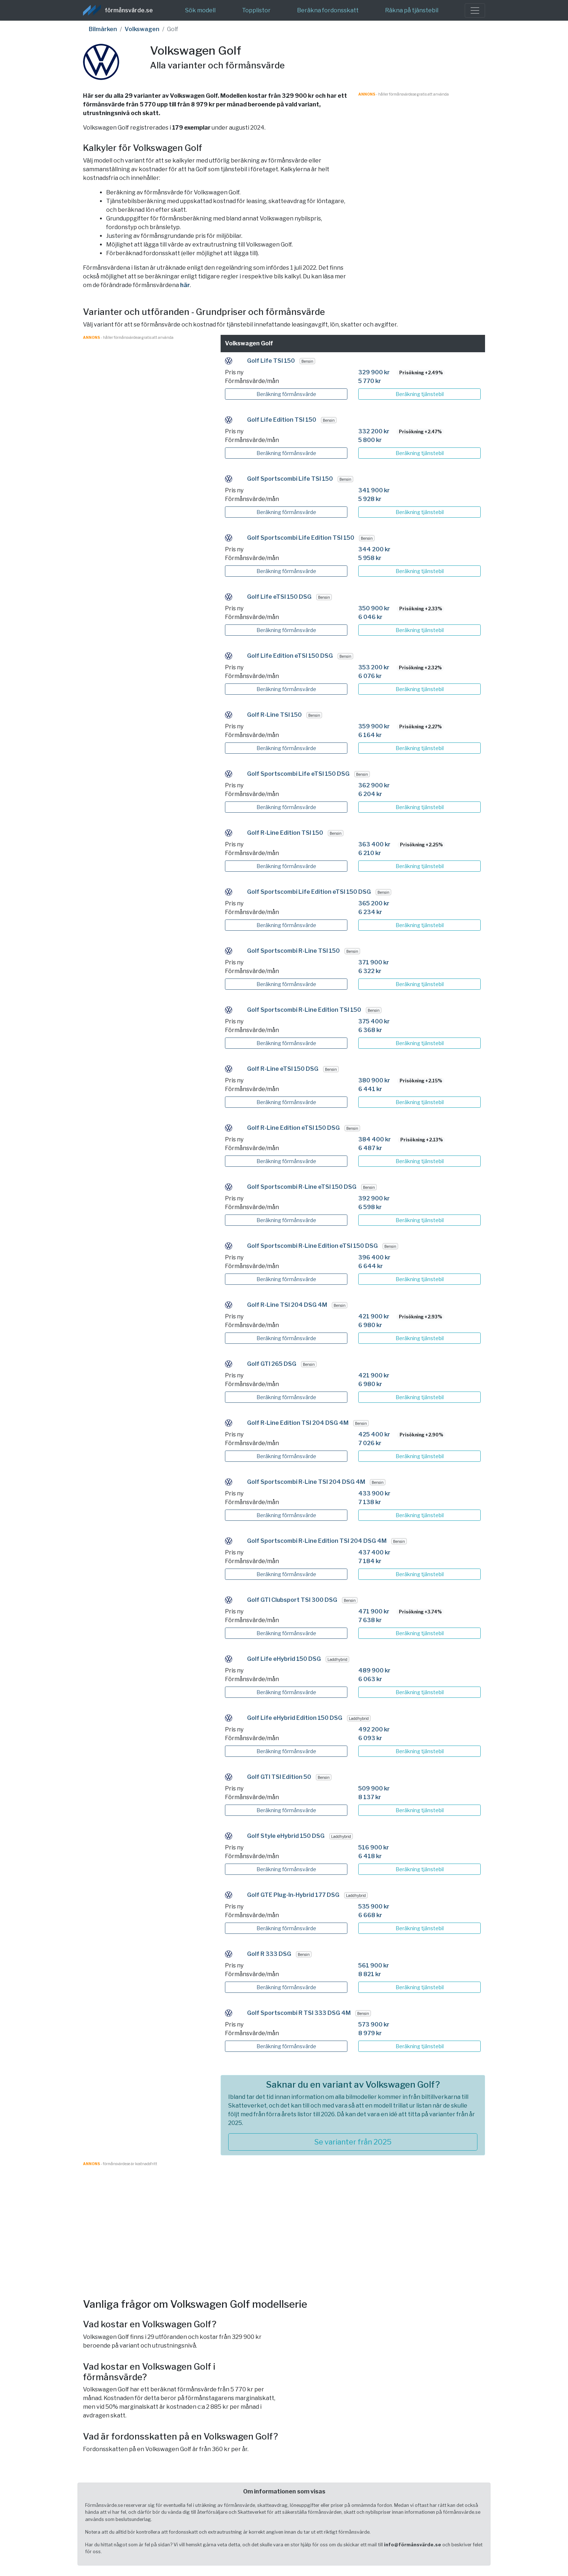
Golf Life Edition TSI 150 (281, 419)
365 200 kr (373, 903)
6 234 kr (370, 912)
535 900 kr (373, 1906)
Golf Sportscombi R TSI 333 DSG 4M (299, 2012)
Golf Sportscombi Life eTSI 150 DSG (298, 773)
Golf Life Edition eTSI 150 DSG (290, 655)
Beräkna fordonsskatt (328, 10)
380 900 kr (374, 1080)
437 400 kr (374, 1552)
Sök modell (200, 10)
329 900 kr (374, 372)
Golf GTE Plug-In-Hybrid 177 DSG (293, 1894)
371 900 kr (373, 962)
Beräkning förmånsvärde (286, 394)
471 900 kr (373, 1611)
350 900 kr (374, 608)
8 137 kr (369, 1797)
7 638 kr (370, 1620)
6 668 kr (370, 1915)
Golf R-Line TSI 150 (274, 714)
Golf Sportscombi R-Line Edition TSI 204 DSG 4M (317, 1540)
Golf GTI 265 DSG (271, 1363)
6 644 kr (370, 1266)
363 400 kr (374, 844)
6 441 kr (370, 1089)
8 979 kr (370, 2033)
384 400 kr (374, 1139)
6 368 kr (370, 1030)
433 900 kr (374, 1493)
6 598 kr (370, 1207)
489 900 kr (374, 1670)
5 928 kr (369, 499)
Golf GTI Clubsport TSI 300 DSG (292, 1599)
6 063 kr (370, 1679)
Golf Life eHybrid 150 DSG (284, 1658)
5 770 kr (369, 381)
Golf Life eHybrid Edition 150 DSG (294, 1717)
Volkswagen (142, 29)
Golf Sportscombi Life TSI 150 (290, 478)
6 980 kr (370, 1325)
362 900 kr (374, 785)
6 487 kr (370, 1148)
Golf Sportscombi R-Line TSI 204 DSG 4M (306, 1481)
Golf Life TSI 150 (271, 360)
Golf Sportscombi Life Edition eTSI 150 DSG (309, 891)
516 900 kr (373, 1847)
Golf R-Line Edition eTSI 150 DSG (293, 1127)
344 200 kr (374, 549)
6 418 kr (370, 1856)
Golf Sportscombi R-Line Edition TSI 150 (304, 1009)
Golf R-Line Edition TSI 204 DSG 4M (297, 1422)
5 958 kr (369, 558)
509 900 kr (374, 1788)
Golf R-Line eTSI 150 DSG (282, 1068)
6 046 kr (370, 617)
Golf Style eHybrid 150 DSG (286, 1835)
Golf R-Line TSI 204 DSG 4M (287, 1304)
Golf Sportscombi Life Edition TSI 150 (300, 537)
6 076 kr (370, 676)
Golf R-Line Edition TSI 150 (285, 832)
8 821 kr (369, 1974)
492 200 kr (374, 1729)
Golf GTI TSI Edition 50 (279, 1776)
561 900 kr (373, 1965)
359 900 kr (374, 726)
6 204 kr (370, 794)
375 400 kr (374, 1021)
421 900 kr (373, 1316)
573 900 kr (373, 2024)
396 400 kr (374, 1257)
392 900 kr (374, 1198)
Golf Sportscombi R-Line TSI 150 (293, 950)
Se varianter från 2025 (353, 2142)
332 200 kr (373, 431)
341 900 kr (374, 490)
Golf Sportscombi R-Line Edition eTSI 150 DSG (312, 1245)
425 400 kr (374, 1434)
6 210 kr (369, 853)
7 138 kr (369, 1502)
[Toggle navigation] (475, 10)
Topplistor (256, 10)
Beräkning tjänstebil (420, 394)
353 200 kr (373, 667)
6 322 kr (369, 971)
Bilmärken (103, 29)
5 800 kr (370, 440)
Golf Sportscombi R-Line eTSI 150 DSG (301, 1186)
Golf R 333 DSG (269, 1953)
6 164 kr (370, 735)
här (185, 285)
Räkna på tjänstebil (411, 10)
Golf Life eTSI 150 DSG (279, 596)
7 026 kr (369, 1443)
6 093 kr (370, 1738)
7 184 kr (369, 1561)
